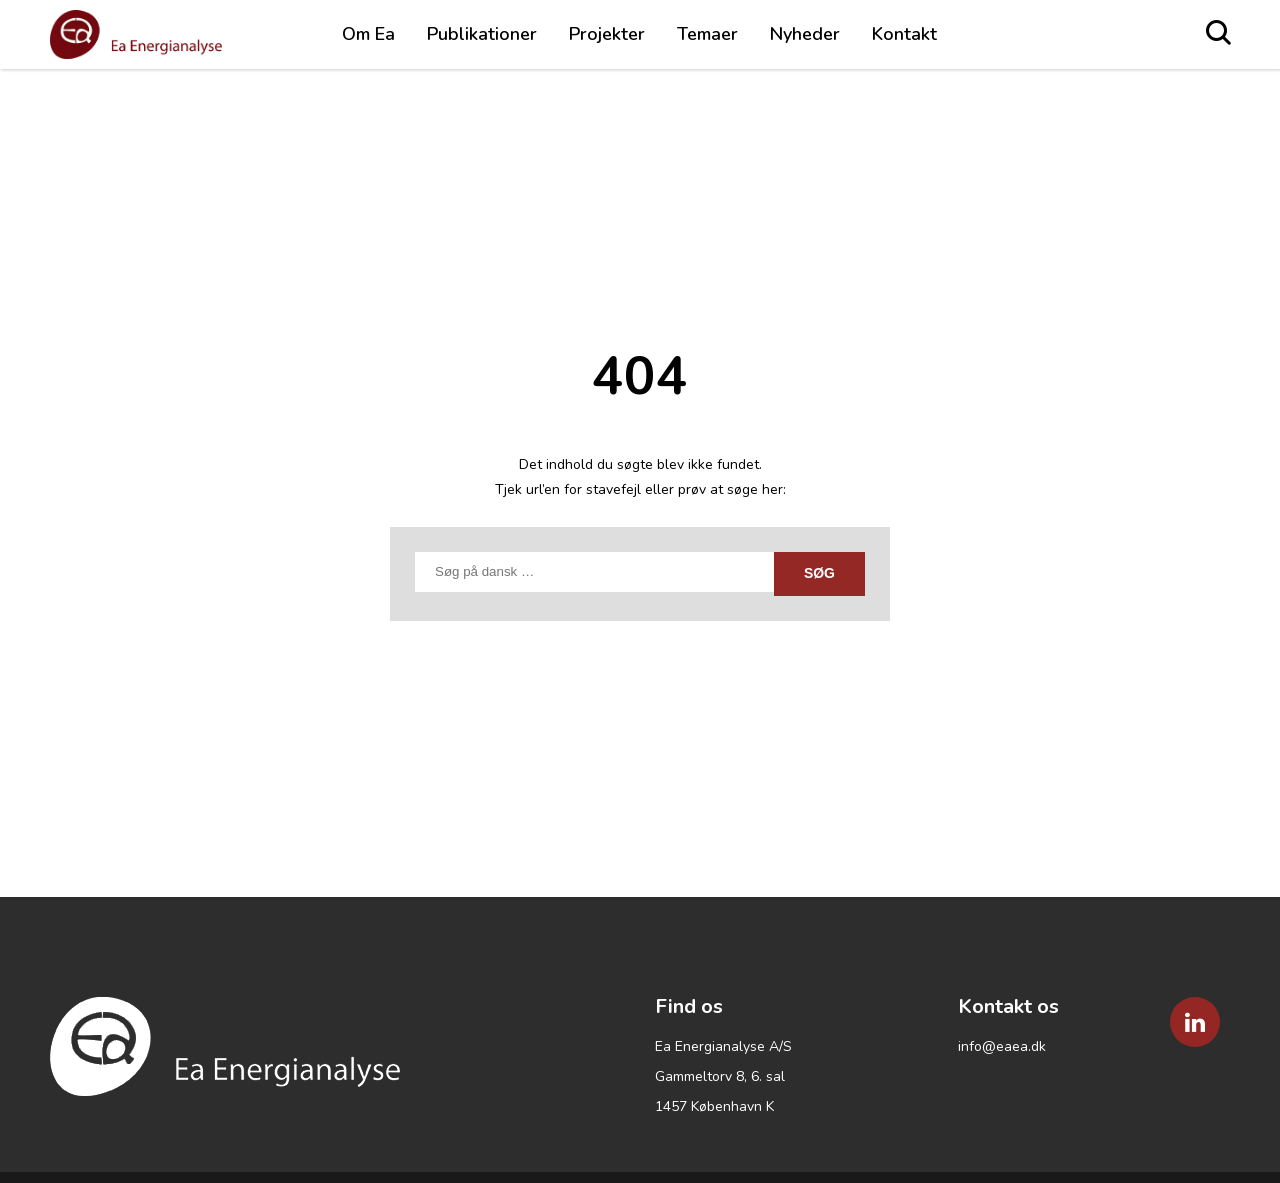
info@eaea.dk (1002, 1046)
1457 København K (714, 1106)
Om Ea (368, 34)
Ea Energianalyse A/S (723, 1046)
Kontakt (904, 34)
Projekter (607, 34)
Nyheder (805, 34)
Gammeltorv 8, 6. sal (720, 1076)
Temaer (707, 34)
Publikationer (482, 34)
